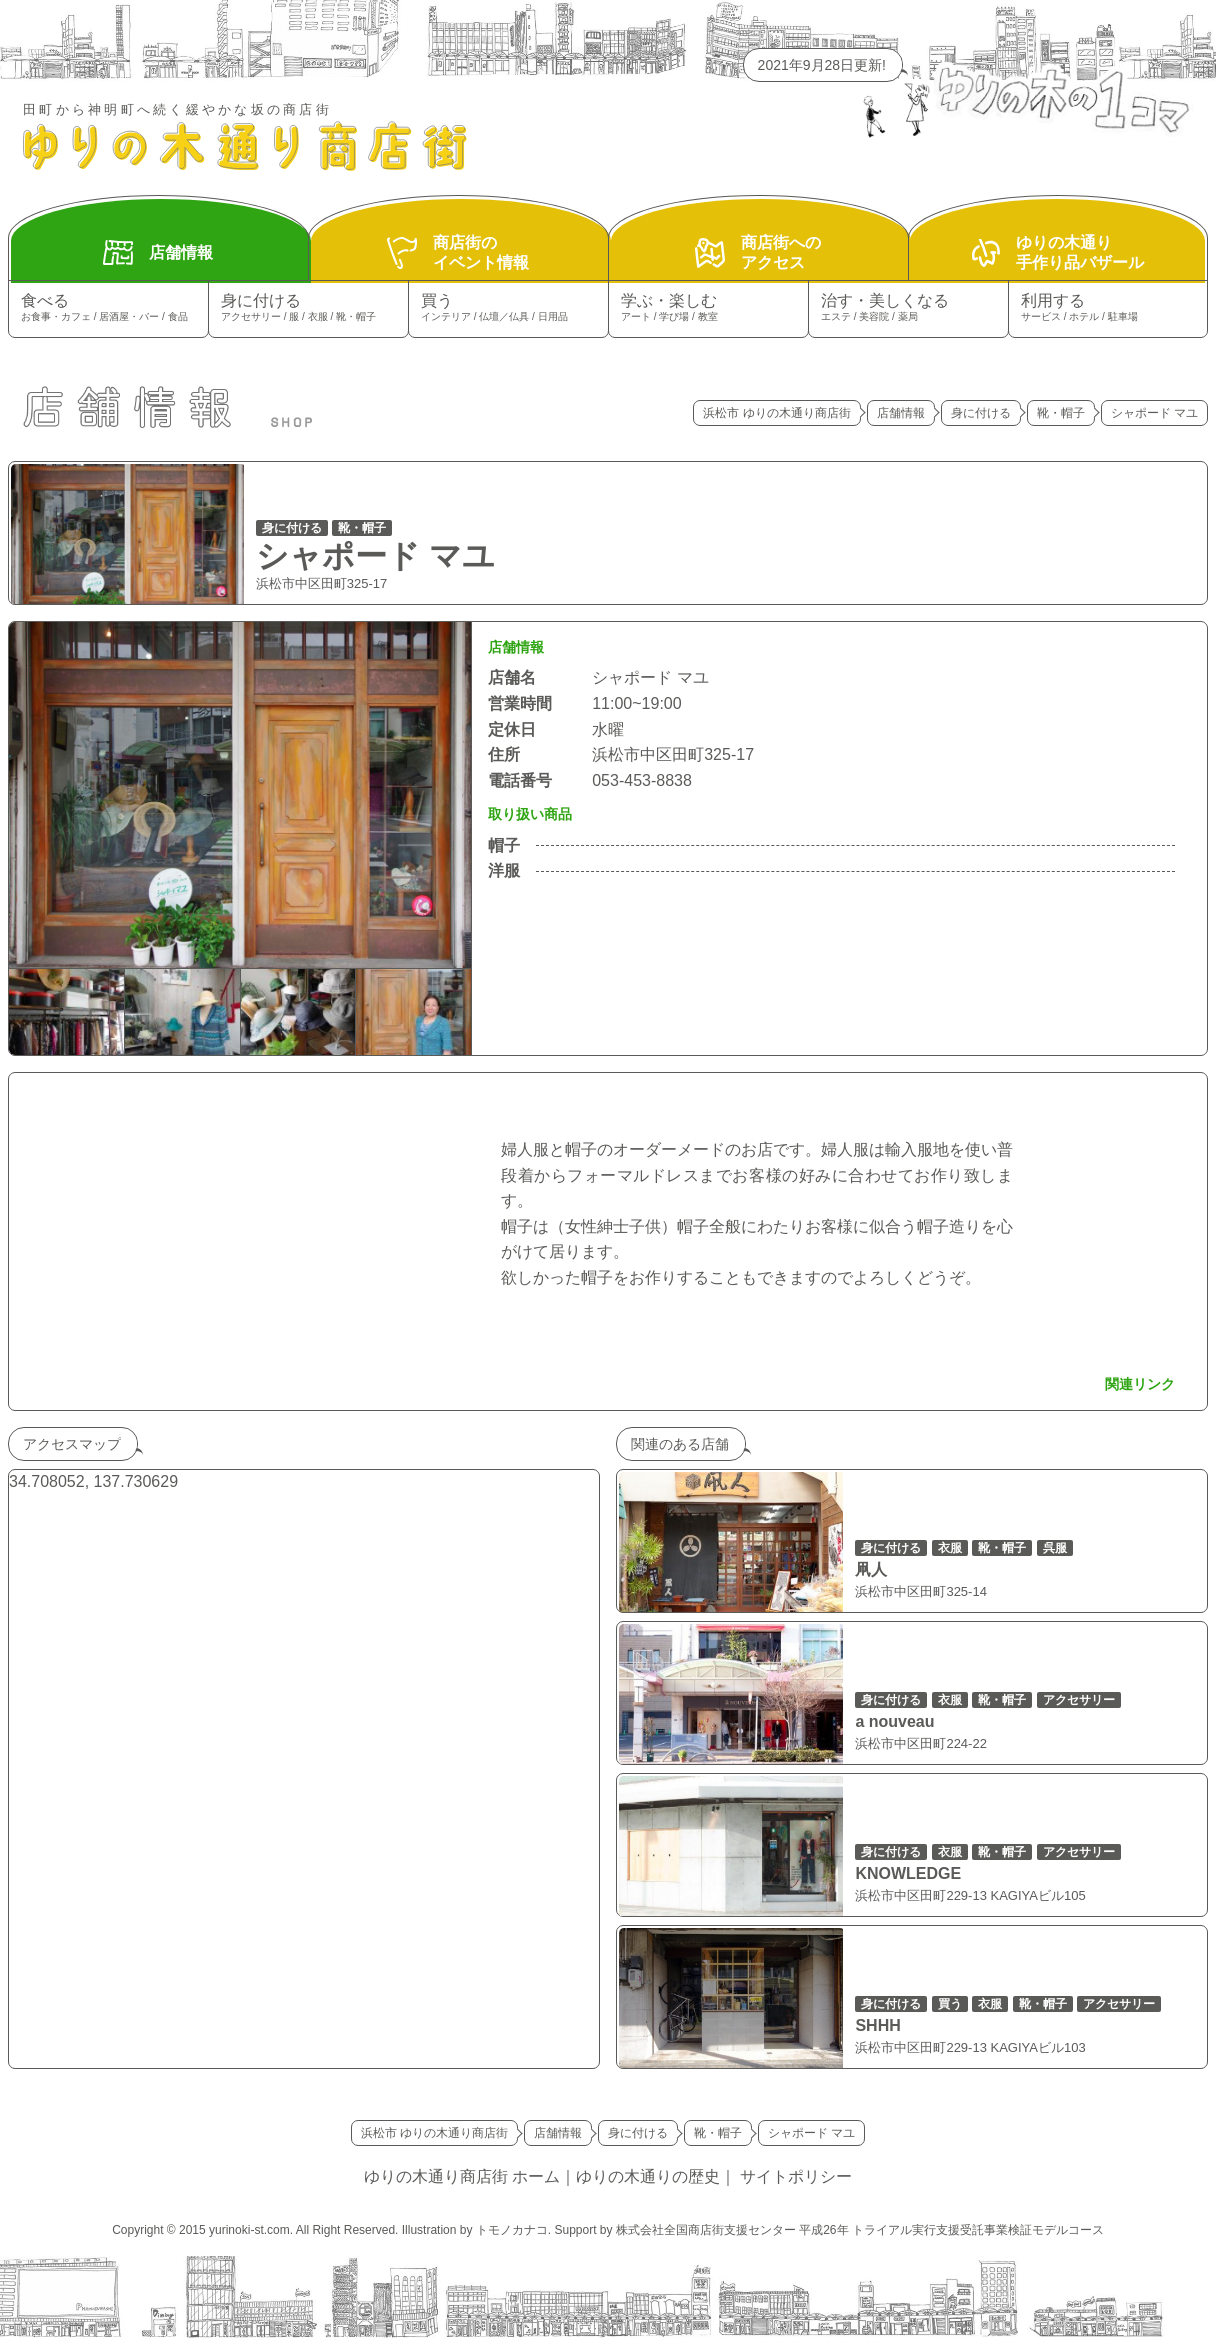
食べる (108, 308)
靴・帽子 (1061, 413)
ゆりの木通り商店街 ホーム (462, 2176)
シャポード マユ (375, 556)
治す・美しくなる (908, 308)
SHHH (877, 2025)
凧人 (871, 1569)
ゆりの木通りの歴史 (648, 2176)
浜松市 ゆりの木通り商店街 (776, 413)
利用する (1108, 308)
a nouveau (894, 1721)
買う (508, 308)
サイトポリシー (796, 2176)
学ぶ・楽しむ (708, 308)
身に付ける (308, 308)
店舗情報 (901, 413)
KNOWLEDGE (908, 1873)
